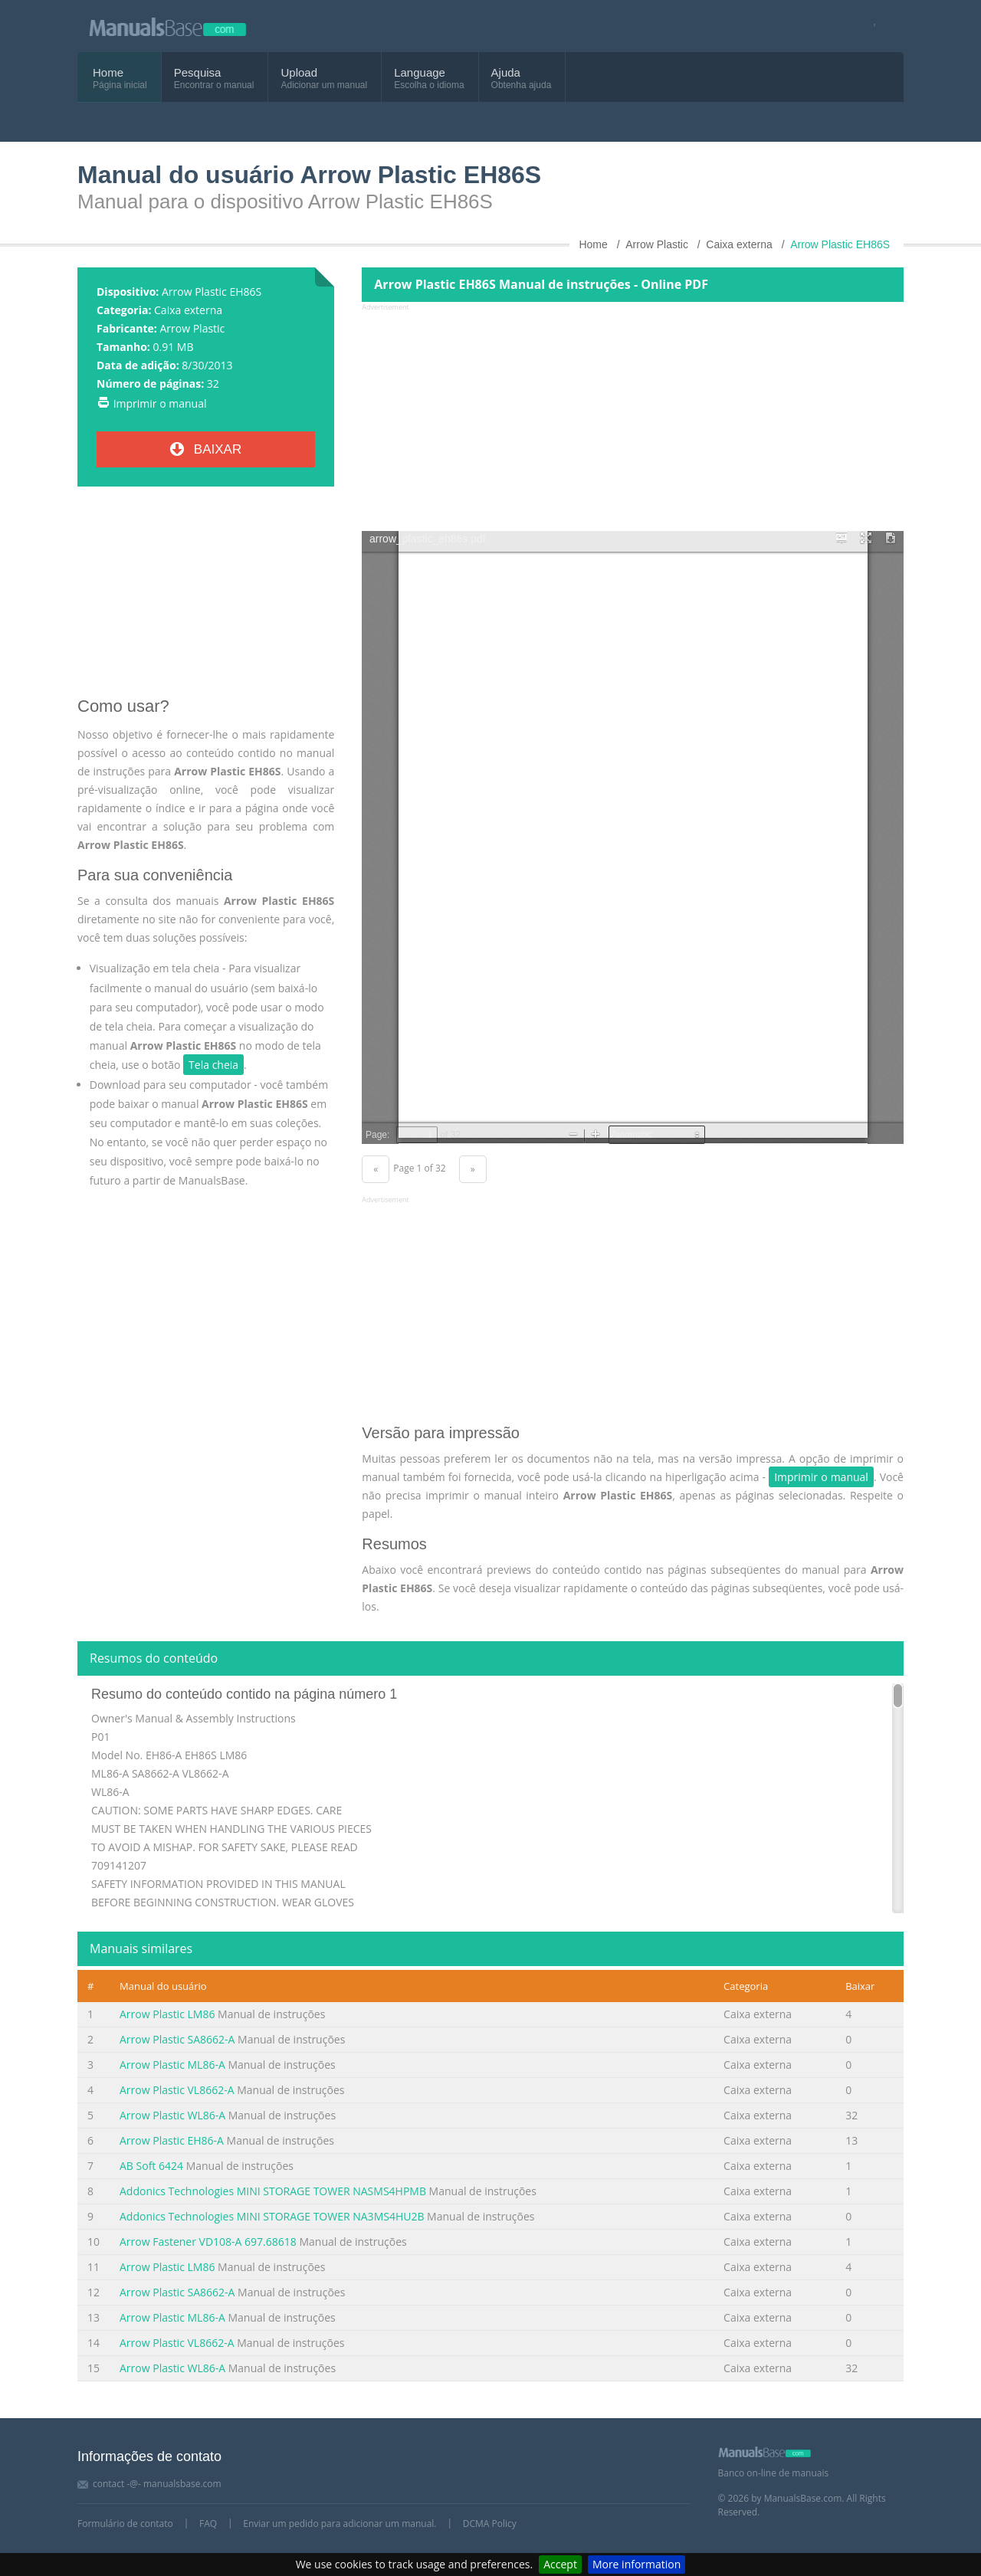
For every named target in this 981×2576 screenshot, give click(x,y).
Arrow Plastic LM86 (167, 2014)
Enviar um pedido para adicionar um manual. (339, 2523)
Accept (560, 2564)
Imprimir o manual (160, 403)
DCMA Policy (490, 2523)
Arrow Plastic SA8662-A (177, 2039)
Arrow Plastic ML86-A (172, 2064)
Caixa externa (188, 310)
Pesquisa (197, 72)
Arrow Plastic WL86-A (172, 2115)
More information (636, 2564)
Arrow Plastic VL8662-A (177, 2090)
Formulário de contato (125, 2523)
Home (108, 72)
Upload (299, 72)
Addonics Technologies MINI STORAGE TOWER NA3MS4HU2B (272, 2216)
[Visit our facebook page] (869, 26)
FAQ (208, 2523)
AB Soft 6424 (151, 2165)
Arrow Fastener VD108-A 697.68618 (208, 2241)
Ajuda (505, 72)
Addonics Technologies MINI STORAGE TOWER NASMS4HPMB (273, 2191)
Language (419, 72)
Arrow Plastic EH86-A (172, 2140)
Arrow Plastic (192, 328)
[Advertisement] (205, 597)
